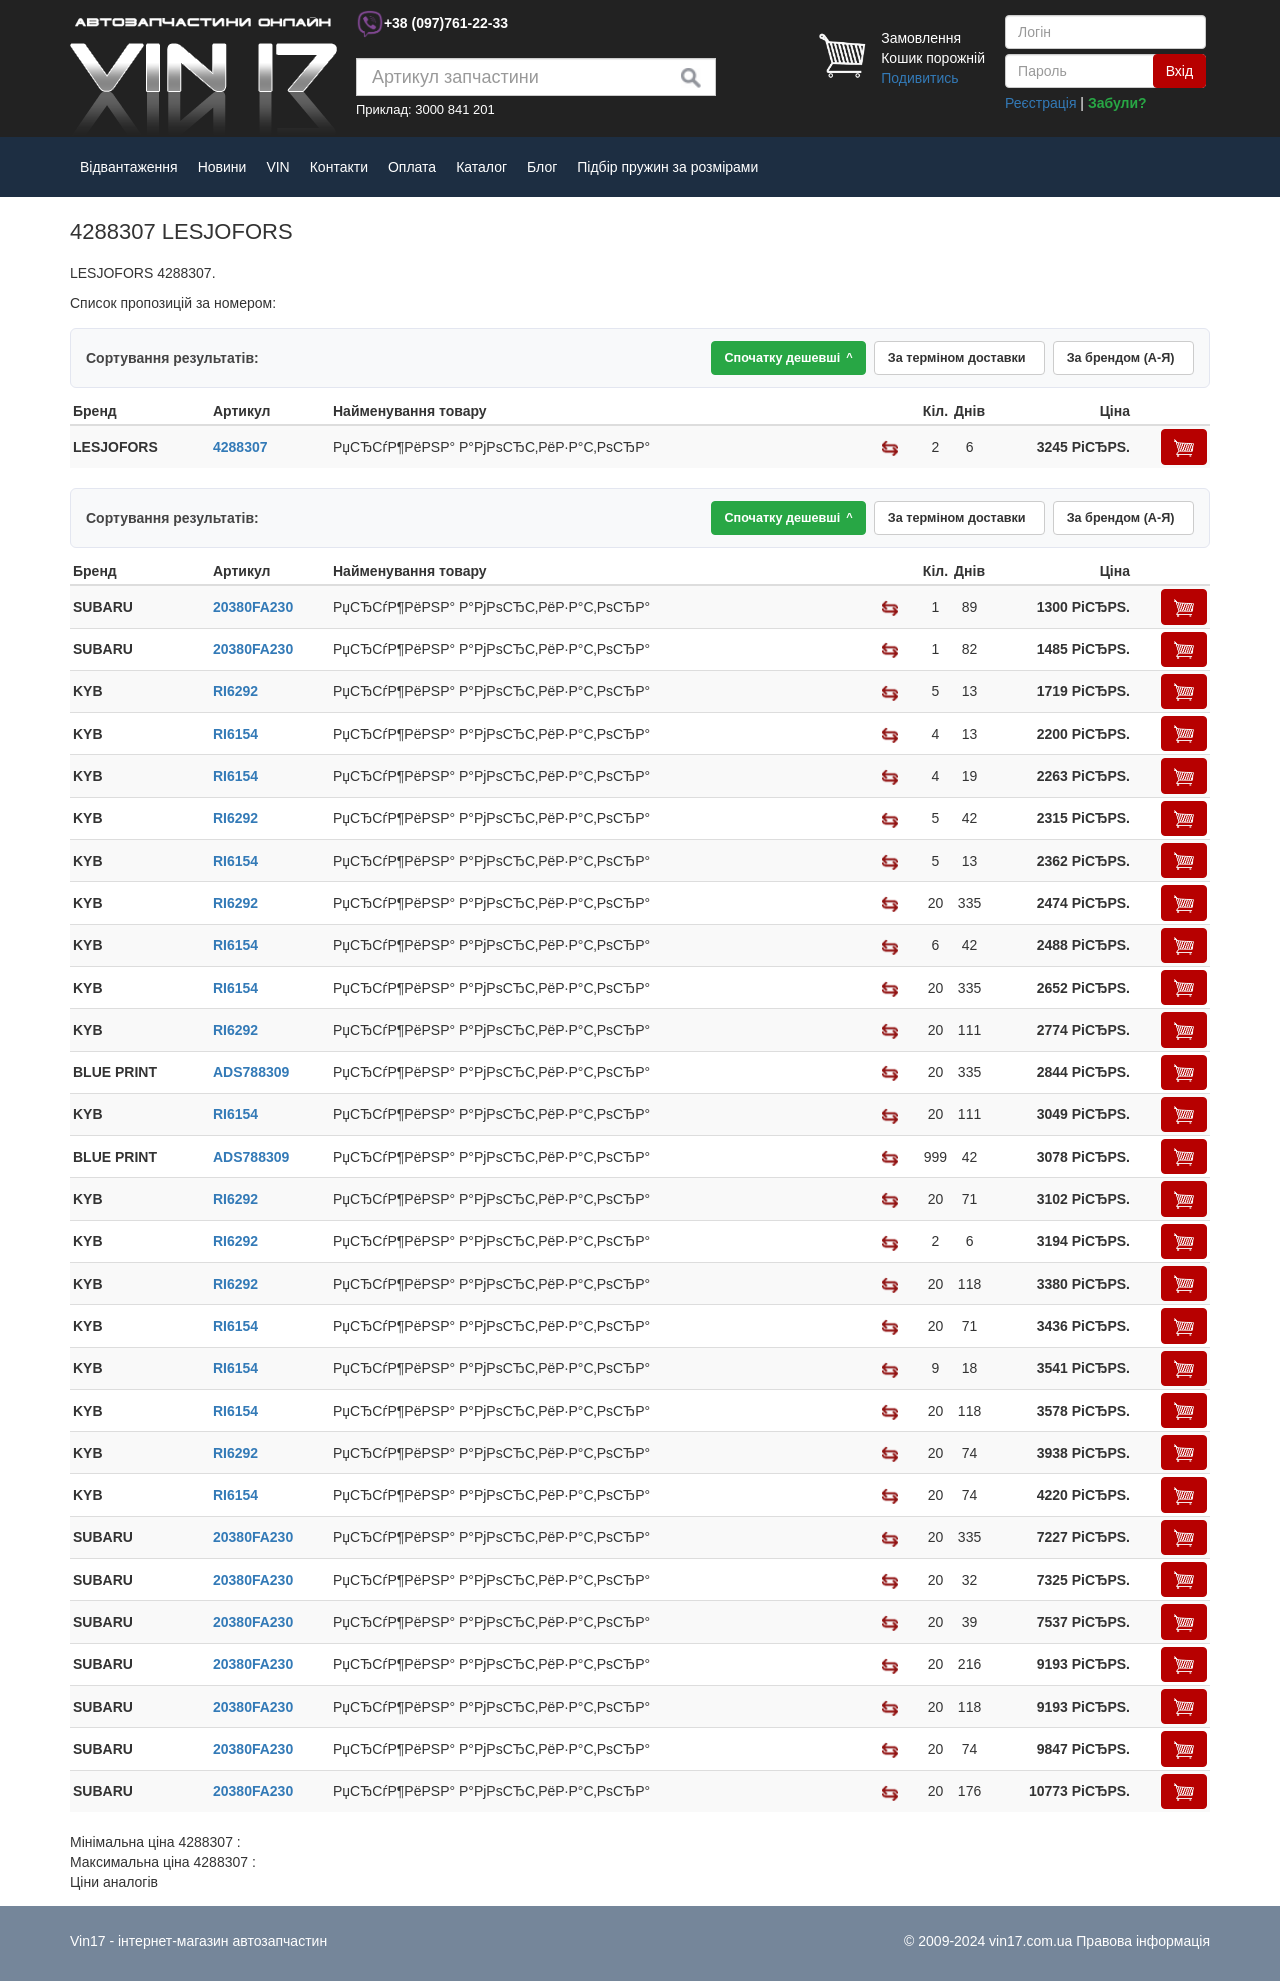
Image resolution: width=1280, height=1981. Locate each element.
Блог (542, 167)
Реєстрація (1040, 103)
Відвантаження (129, 167)
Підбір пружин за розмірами (667, 167)
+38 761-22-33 (446, 23)
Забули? (1117, 103)
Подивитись (919, 78)
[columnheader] (140, 413)
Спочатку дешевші (772, 359)
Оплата (412, 167)
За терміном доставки (947, 358)
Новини (222, 167)
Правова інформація (1143, 1941)
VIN (277, 167)
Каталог (481, 167)
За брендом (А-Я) (1117, 358)
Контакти (339, 167)
